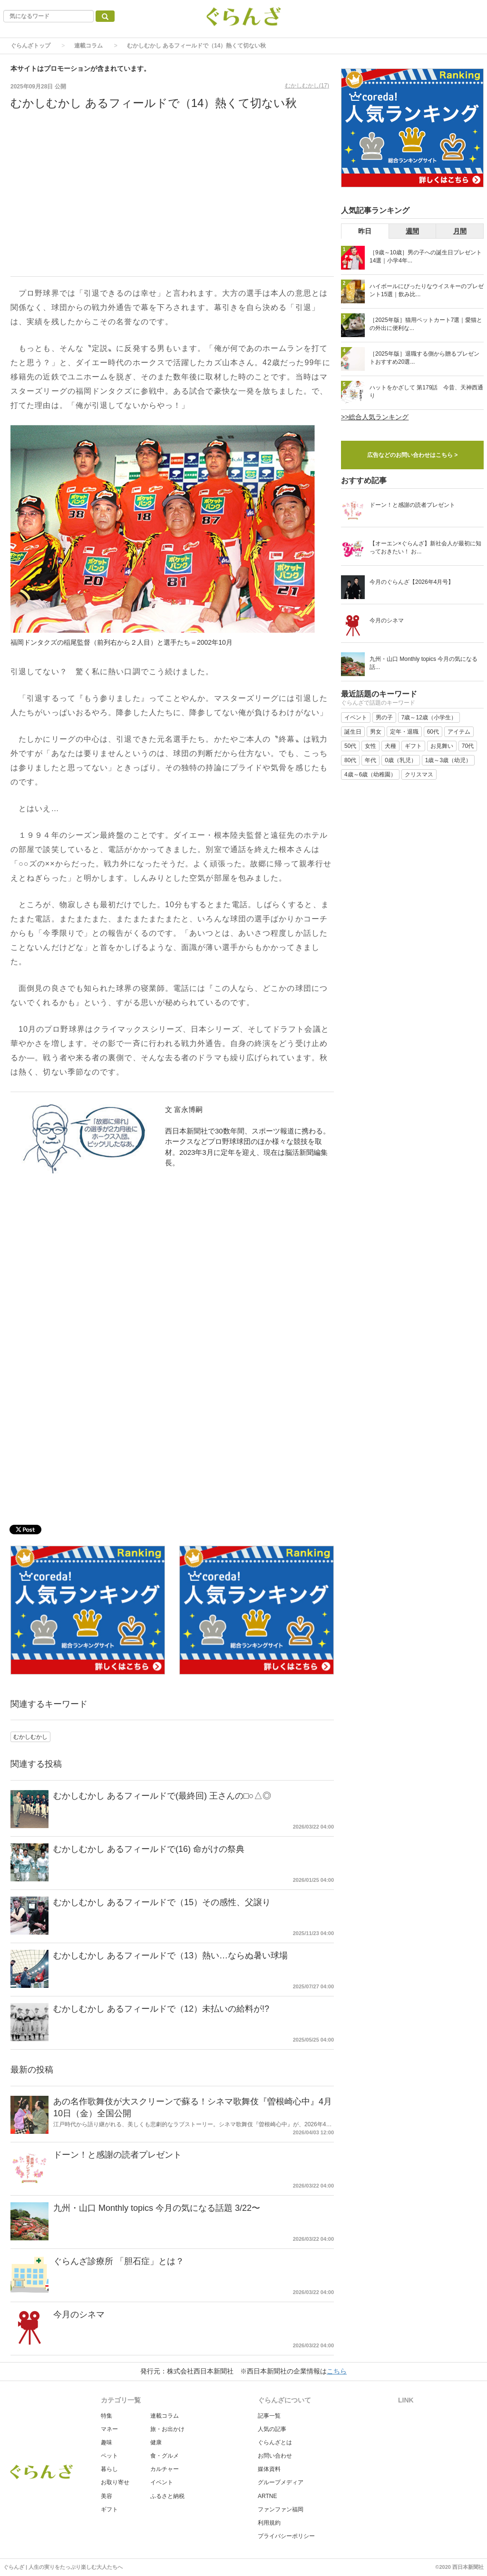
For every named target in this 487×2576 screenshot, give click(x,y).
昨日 (364, 231)
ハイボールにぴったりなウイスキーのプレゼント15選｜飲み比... (427, 290)
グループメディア (280, 2482)
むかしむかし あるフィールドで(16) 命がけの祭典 (148, 1849)
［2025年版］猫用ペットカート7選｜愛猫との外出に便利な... (426, 324)
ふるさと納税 (167, 2496)
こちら (337, 2371)
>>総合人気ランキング (375, 417)
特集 (106, 2415)
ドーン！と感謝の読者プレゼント (117, 2155)
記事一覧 (269, 2415)
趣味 (106, 2442)
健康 (156, 2442)
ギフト (109, 2509)
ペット (109, 2455)
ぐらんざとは (275, 2442)
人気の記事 (272, 2429)
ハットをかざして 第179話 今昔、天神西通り (426, 391)
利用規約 (269, 2522)
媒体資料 (269, 2469)
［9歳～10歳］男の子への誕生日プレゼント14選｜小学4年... (426, 256)
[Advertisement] (172, 200)
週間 (412, 231)
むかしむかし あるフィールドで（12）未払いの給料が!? (161, 2009)
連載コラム (88, 45)
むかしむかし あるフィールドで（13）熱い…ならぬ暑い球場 (170, 1955)
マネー (109, 2429)
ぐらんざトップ (30, 45)
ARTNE (267, 2496)
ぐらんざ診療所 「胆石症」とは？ (118, 2261)
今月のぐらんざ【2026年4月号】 (412, 582)
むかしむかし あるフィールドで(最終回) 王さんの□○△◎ (162, 1796)
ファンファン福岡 (280, 2509)
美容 (106, 2496)
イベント (161, 2482)
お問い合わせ (275, 2455)
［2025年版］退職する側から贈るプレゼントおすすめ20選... (424, 357)
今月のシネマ (79, 2314)
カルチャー (164, 2469)
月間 (460, 231)
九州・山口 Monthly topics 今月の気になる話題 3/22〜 (156, 2208)
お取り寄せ (115, 2482)
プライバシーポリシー (286, 2536)
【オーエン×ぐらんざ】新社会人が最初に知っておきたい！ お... (425, 547)
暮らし (109, 2469)
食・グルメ (164, 2455)
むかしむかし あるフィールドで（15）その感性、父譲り (162, 1902)
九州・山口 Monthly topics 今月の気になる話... (423, 663)
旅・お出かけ (167, 2429)
